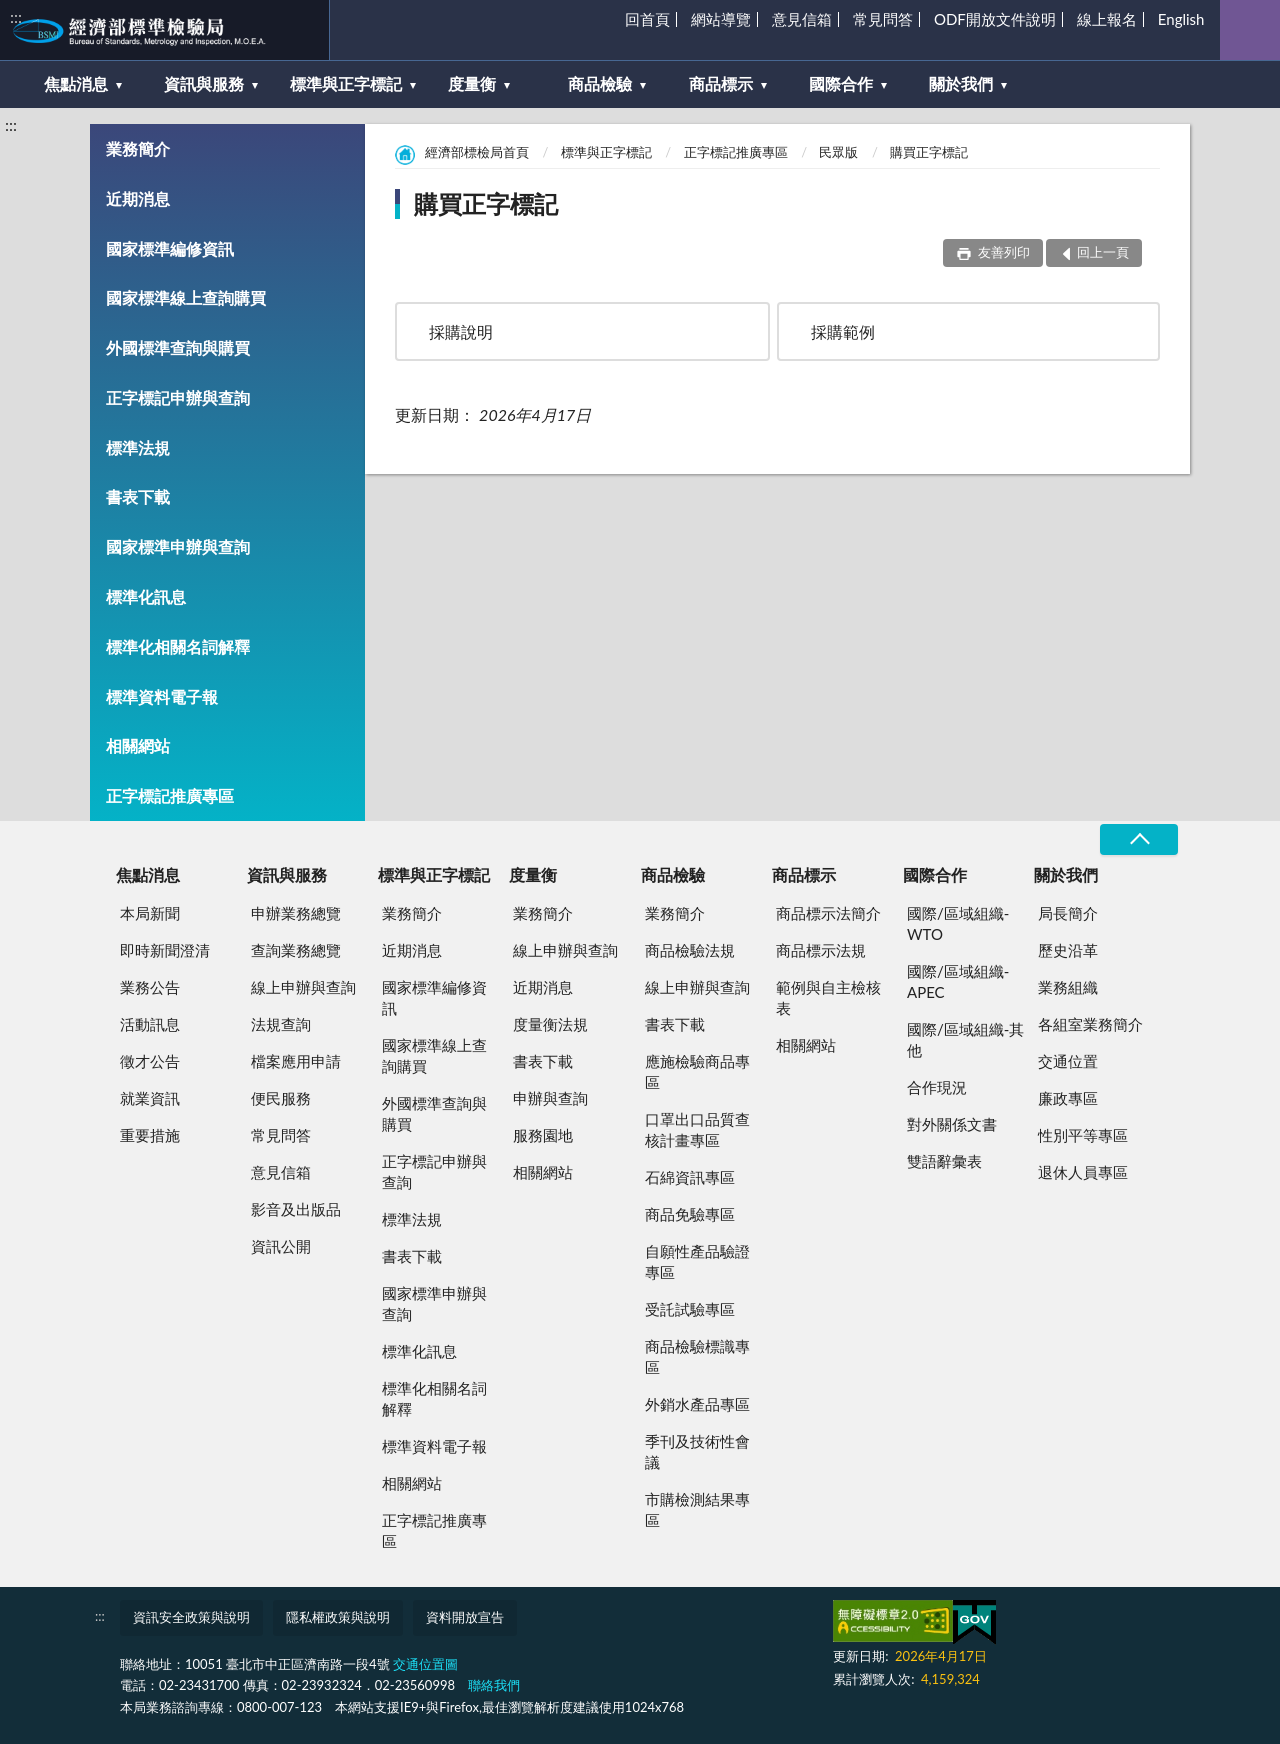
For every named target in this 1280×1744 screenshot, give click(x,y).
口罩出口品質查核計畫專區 (697, 1129)
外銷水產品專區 (697, 1404)
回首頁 (647, 19)
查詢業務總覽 (296, 950)
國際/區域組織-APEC (958, 981)
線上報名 (1107, 19)
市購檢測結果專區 (697, 1509)
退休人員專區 (1083, 1172)
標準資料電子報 (162, 696)
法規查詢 (281, 1024)
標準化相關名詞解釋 (178, 646)
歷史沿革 (1068, 950)
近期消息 (138, 198)
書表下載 (138, 496)
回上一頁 (1103, 252)
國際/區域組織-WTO (958, 923)
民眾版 (838, 152)
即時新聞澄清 (165, 950)
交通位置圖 (425, 1664)
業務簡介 (138, 148)
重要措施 (150, 1135)
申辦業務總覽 (296, 913)
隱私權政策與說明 (338, 1617)
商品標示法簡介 (828, 913)
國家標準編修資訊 (170, 248)
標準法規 (138, 447)
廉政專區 (1068, 1098)
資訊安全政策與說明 (191, 1617)
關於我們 (961, 83)
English (1181, 19)
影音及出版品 (296, 1209)
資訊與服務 (204, 83)
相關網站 (138, 745)
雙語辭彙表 (944, 1161)
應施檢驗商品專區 (697, 1071)
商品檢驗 (600, 83)
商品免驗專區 (690, 1214)
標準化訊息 (146, 596)
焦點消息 (76, 83)
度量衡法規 (550, 1024)
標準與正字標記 (346, 83)
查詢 (1250, 30)
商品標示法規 (821, 950)
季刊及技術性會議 (697, 1451)
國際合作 (841, 83)
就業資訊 (150, 1098)
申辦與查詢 (550, 1098)
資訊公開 (281, 1246)
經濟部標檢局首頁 (477, 152)
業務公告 (150, 987)
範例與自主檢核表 (828, 997)
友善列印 (1001, 252)
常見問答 (883, 19)
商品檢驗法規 (690, 950)
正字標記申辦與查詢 (178, 397)
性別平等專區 (1083, 1135)
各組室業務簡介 (1090, 1024)
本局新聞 (150, 913)
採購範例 (843, 331)
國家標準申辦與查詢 (178, 546)
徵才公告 (150, 1061)
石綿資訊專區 (690, 1177)
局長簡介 (1068, 913)
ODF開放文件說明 (995, 19)
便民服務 (281, 1098)
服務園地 (543, 1135)
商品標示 (721, 83)
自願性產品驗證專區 (697, 1261)
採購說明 (461, 331)
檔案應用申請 (296, 1061)
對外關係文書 (952, 1124)
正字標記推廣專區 (170, 795)
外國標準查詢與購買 (178, 347)
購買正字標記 (929, 152)
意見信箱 (802, 19)
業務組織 (1068, 987)
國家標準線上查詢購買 (186, 297)
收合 (1139, 839)
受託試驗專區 (690, 1309)
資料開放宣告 (465, 1617)
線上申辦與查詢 (303, 987)
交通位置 (1068, 1061)
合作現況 (937, 1087)
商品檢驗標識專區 (697, 1356)
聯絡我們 (494, 1685)
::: (16, 16)
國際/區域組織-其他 (965, 1039)
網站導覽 (721, 19)
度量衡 (472, 83)
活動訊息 (150, 1024)
